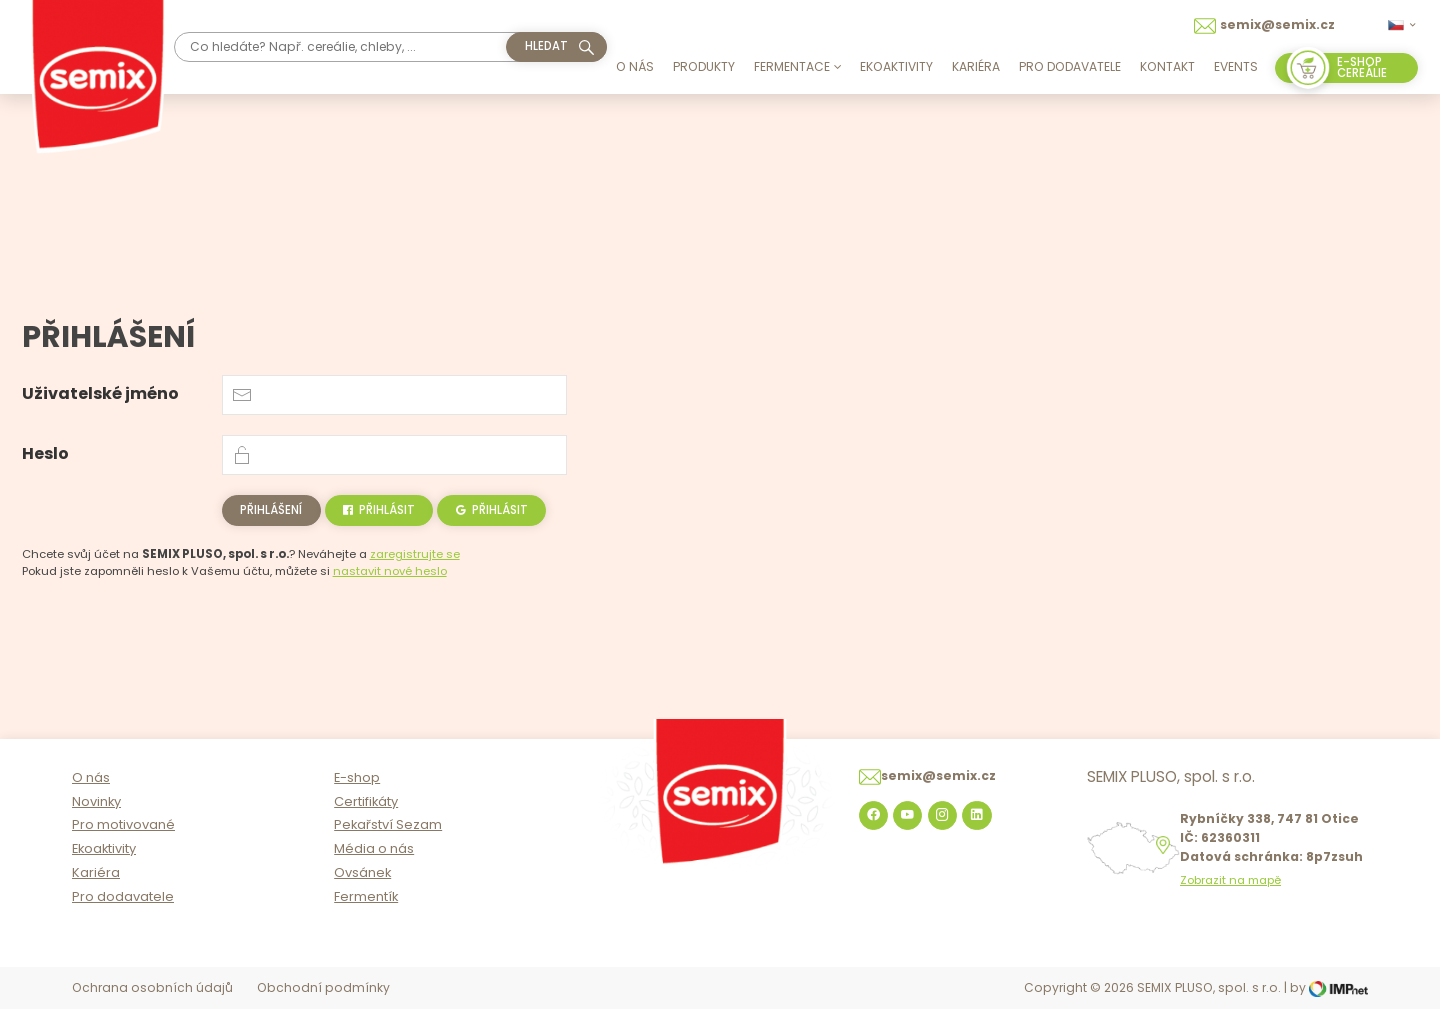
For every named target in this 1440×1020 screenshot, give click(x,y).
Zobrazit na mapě (1230, 891)
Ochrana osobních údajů (152, 998)
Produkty (704, 66)
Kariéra (976, 66)
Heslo (45, 453)
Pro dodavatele (1070, 66)
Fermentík (366, 907)
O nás (635, 66)
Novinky (96, 811)
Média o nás (374, 859)
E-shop (357, 788)
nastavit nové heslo (390, 571)
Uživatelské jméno (100, 393)
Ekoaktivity (896, 66)
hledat (546, 46)
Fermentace (798, 66)
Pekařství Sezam (388, 835)
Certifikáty (366, 811)
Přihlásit (379, 510)
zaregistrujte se (415, 554)
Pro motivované (123, 835)
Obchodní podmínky (323, 998)
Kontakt (1167, 66)
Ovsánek (362, 883)
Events (1236, 66)
